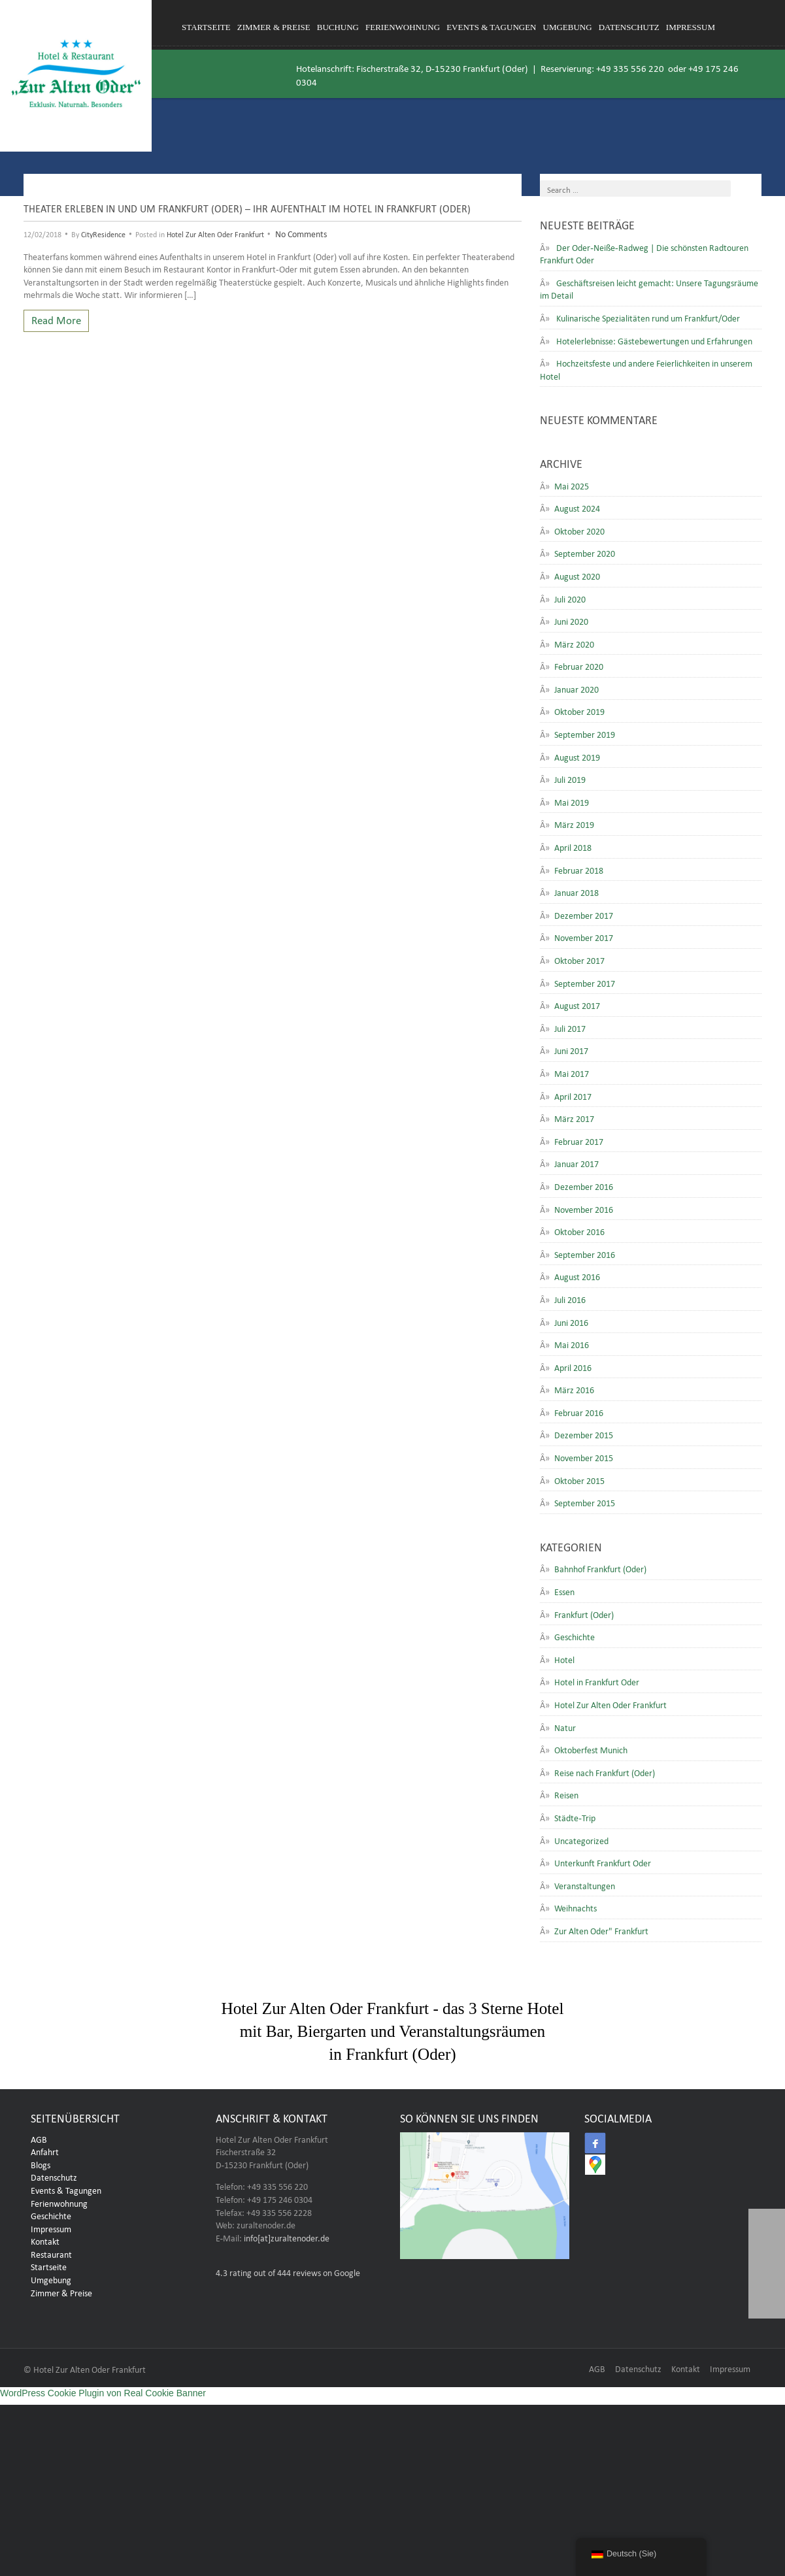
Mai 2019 (571, 801)
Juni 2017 (571, 1049)
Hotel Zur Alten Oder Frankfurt (215, 233)
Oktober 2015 (579, 1479)
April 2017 (573, 1095)
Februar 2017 (578, 1140)
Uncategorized (581, 1839)
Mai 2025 (571, 484)
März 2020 (574, 643)
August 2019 (577, 756)
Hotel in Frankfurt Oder (596, 1680)
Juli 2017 (570, 1027)
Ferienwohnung (402, 27)
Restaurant (51, 2253)
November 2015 (583, 1456)
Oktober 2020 (579, 530)
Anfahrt (45, 2150)
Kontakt (45, 2240)
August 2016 (577, 1275)
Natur (565, 1726)
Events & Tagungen (491, 27)
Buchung (338, 27)
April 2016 (573, 1366)
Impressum (690, 27)
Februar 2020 (578, 665)
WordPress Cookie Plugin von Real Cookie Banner (103, 2393)
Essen (564, 1590)
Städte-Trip (574, 1816)
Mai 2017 (571, 1072)
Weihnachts (575, 1906)
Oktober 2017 (579, 959)
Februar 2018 (578, 869)
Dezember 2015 (583, 1433)
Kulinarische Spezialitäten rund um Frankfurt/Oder (648, 317)
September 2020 (584, 552)
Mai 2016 (571, 1343)
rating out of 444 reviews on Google (288, 2271)
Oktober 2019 (579, 710)
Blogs (40, 2163)
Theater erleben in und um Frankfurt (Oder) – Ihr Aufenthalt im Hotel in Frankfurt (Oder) (247, 207)
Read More (56, 318)
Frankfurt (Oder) (584, 1613)
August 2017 (577, 1004)
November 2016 (583, 1208)
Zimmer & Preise (273, 27)
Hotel (564, 1658)
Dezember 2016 (583, 1185)
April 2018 (573, 846)
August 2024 (577, 507)
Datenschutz (629, 27)
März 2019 (574, 823)
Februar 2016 (578, 1411)
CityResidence (103, 233)
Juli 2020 (570, 598)
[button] (766, 2300)
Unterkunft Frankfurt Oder (602, 1861)
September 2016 (584, 1253)
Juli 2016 (570, 1298)
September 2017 (584, 982)
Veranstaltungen (584, 1884)
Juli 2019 (570, 778)
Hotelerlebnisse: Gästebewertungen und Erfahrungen (654, 339)
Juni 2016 (571, 1321)
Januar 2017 (576, 1162)
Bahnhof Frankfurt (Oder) (600, 1567)
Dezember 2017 (583, 914)
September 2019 (584, 733)
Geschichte (574, 1635)
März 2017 (574, 1117)
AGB (39, 2138)
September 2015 (584, 1501)
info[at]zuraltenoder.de (286, 2236)
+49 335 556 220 (630, 67)
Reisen (566, 1793)
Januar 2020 (576, 688)
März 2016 (574, 1388)
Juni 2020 (571, 620)
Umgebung (567, 27)
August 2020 (577, 575)
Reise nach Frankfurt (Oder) (604, 1771)
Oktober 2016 (579, 1230)
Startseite (206, 27)
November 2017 (583, 936)
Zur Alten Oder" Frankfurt (601, 1929)
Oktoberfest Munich (590, 1748)
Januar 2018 (576, 891)
